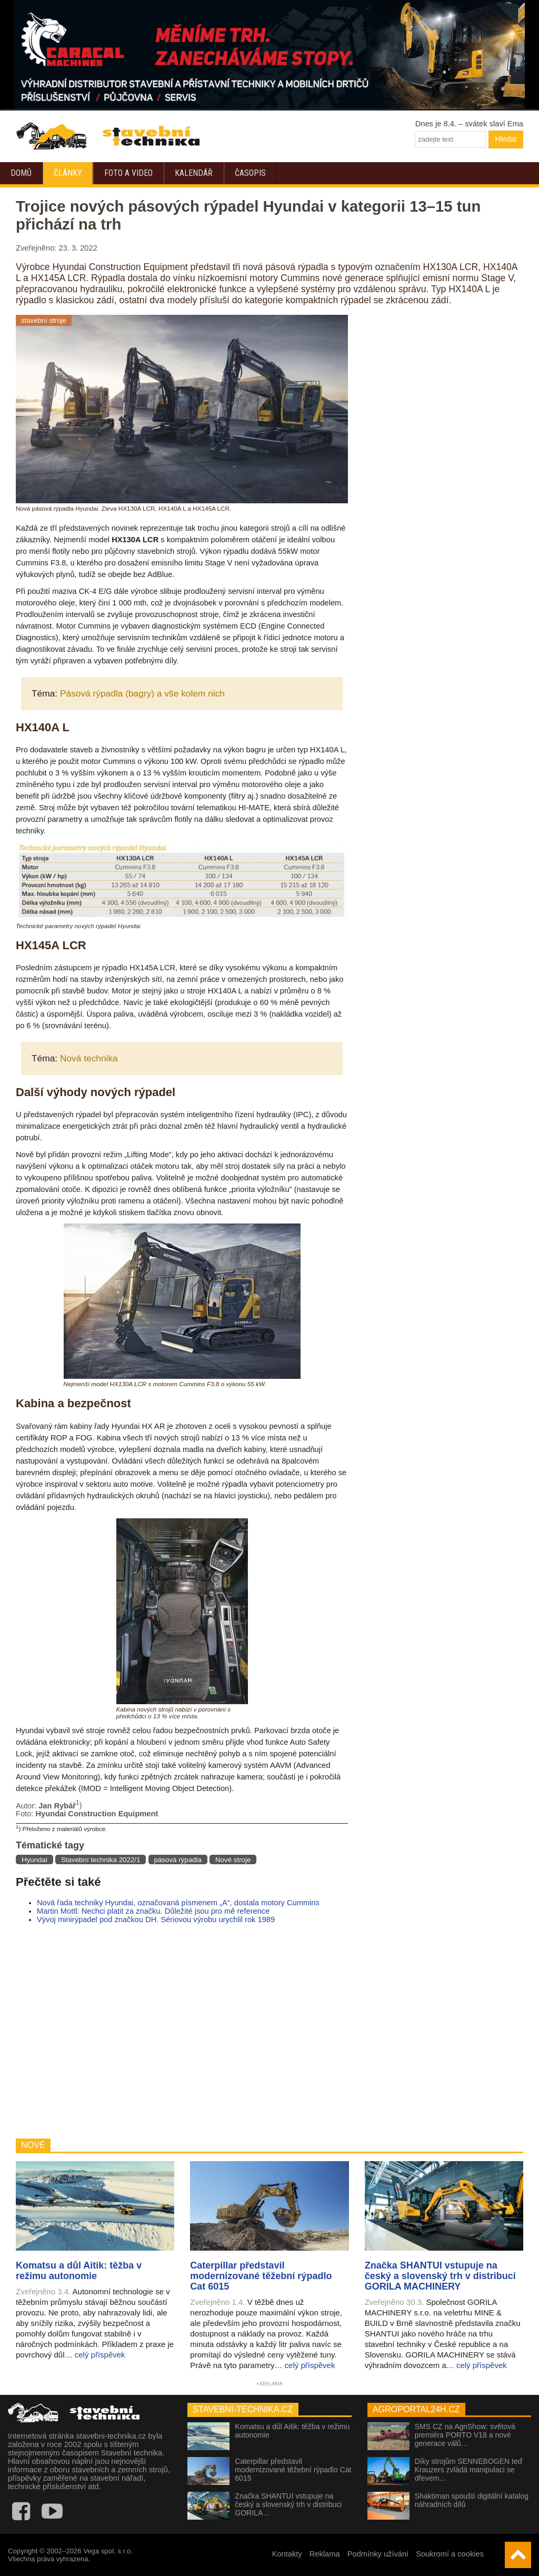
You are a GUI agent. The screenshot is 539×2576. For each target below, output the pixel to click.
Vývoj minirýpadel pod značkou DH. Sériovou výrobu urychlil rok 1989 (156, 1919)
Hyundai (34, 1860)
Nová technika (89, 1058)
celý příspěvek (100, 2354)
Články (68, 173)
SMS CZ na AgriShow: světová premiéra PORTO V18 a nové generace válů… (465, 2435)
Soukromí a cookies (450, 2554)
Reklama (325, 2554)
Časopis (250, 173)
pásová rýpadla (178, 1860)
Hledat (505, 139)
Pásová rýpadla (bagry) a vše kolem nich (142, 693)
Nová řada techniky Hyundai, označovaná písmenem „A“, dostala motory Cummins (178, 1902)
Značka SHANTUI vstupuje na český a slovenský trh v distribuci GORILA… (288, 2504)
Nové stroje (233, 1860)
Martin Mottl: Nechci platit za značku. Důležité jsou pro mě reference (153, 1911)
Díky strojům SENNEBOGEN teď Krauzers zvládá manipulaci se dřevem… (469, 2469)
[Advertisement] (182, 2031)
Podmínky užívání (378, 2554)
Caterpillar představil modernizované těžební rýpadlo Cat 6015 (293, 2469)
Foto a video (128, 173)
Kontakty (287, 2554)
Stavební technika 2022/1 (100, 1860)
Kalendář (194, 173)
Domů (21, 173)
